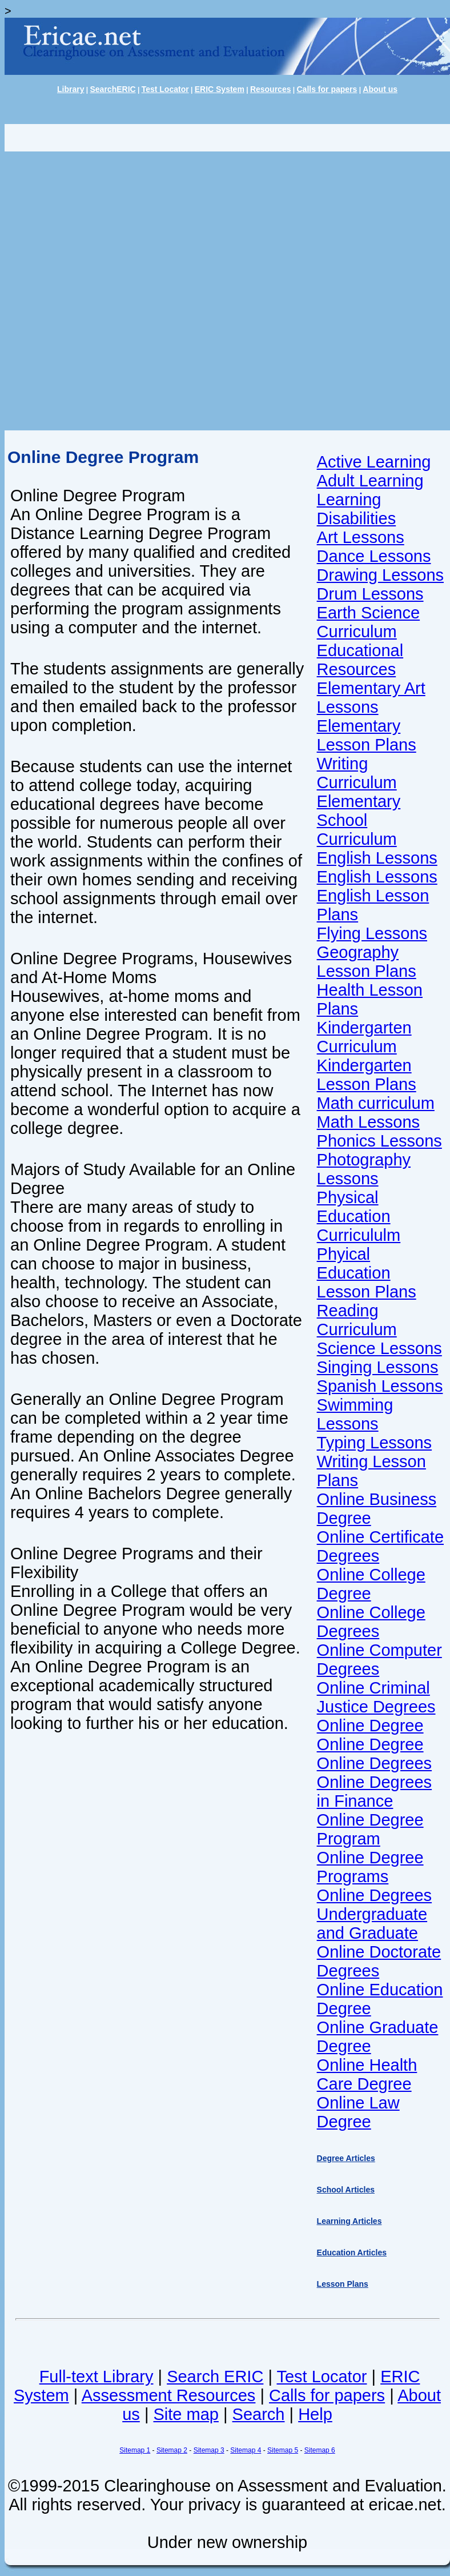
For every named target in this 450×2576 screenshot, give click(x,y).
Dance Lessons (374, 556)
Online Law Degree (358, 2112)
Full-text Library (96, 2376)
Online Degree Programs (370, 1867)
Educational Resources (360, 659)
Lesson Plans (342, 2284)
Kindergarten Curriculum (364, 1037)
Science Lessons (379, 1348)
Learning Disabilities (356, 509)
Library (70, 89)
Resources (270, 89)
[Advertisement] (133, 291)
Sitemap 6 (319, 2450)
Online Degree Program (370, 1829)
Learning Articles (349, 2221)
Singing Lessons (378, 1367)
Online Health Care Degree (367, 2074)
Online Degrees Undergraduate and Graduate (374, 1914)
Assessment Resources (169, 2395)
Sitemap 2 (171, 2450)
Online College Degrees (371, 1621)
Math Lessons (368, 1122)
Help (315, 2414)
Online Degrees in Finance (374, 1791)
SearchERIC (112, 89)
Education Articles (352, 2252)
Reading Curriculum (357, 1320)
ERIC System (219, 89)
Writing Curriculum (357, 773)
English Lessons (377, 858)
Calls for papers (327, 89)
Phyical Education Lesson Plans (366, 1273)
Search (258, 2414)
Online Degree (370, 1725)
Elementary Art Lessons (371, 697)
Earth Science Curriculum (368, 622)
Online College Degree (371, 1584)
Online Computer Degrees (379, 1659)
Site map (185, 2414)
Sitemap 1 (134, 2450)
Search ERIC (215, 2376)
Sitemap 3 (209, 2450)
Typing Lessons (374, 1442)
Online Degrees (374, 1763)
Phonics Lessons (379, 1141)
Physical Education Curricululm (359, 1216)
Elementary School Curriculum (359, 820)
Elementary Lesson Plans (366, 735)
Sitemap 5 (282, 2450)
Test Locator (165, 89)
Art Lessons (360, 537)
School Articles (346, 2189)
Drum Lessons (370, 594)
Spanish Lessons (380, 1386)
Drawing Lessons (380, 575)
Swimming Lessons (355, 1414)
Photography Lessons (364, 1169)
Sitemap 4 (245, 2450)
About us (380, 89)
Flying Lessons (372, 933)
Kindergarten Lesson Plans (366, 1074)
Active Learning (374, 462)
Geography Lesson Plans (366, 961)
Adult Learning (370, 481)
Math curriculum (376, 1103)
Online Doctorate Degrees (379, 1961)
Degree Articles (346, 2158)
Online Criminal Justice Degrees (376, 1697)
